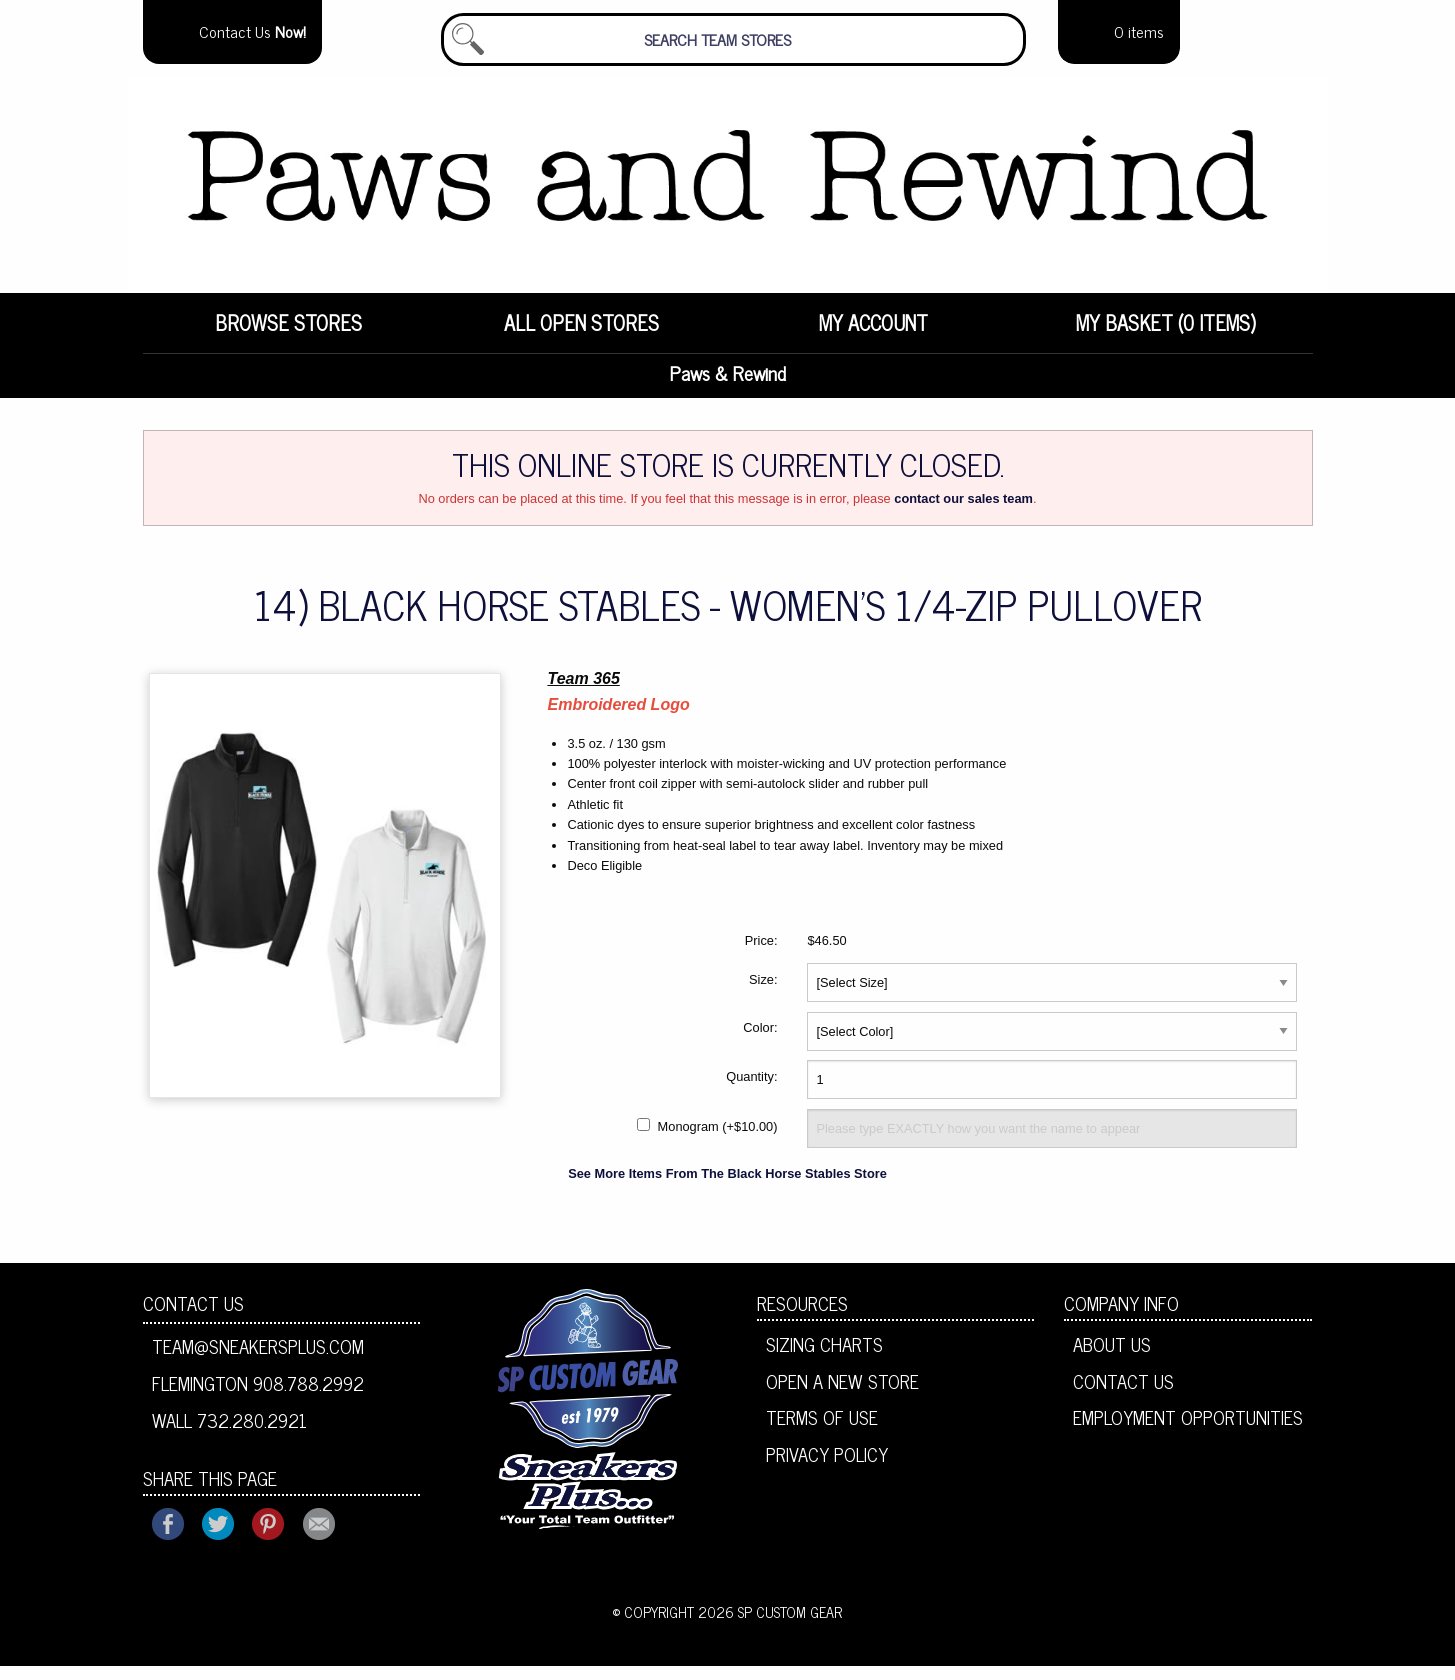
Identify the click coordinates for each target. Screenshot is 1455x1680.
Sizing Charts (824, 1358)
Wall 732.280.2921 (229, 1434)
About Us (1112, 1358)
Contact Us (193, 1317)
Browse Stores (288, 335)
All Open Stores (581, 335)
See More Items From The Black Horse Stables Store (727, 1187)
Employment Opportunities (1188, 1432)
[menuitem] (289, 336)
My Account (873, 335)
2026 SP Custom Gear (770, 1627)
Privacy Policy (827, 1468)
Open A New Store (842, 1395)
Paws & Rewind (727, 386)
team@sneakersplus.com (258, 1360)
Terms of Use (822, 1432)
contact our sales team (963, 512)
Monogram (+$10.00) (718, 1141)
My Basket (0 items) (1166, 335)
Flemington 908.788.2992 (258, 1397)
